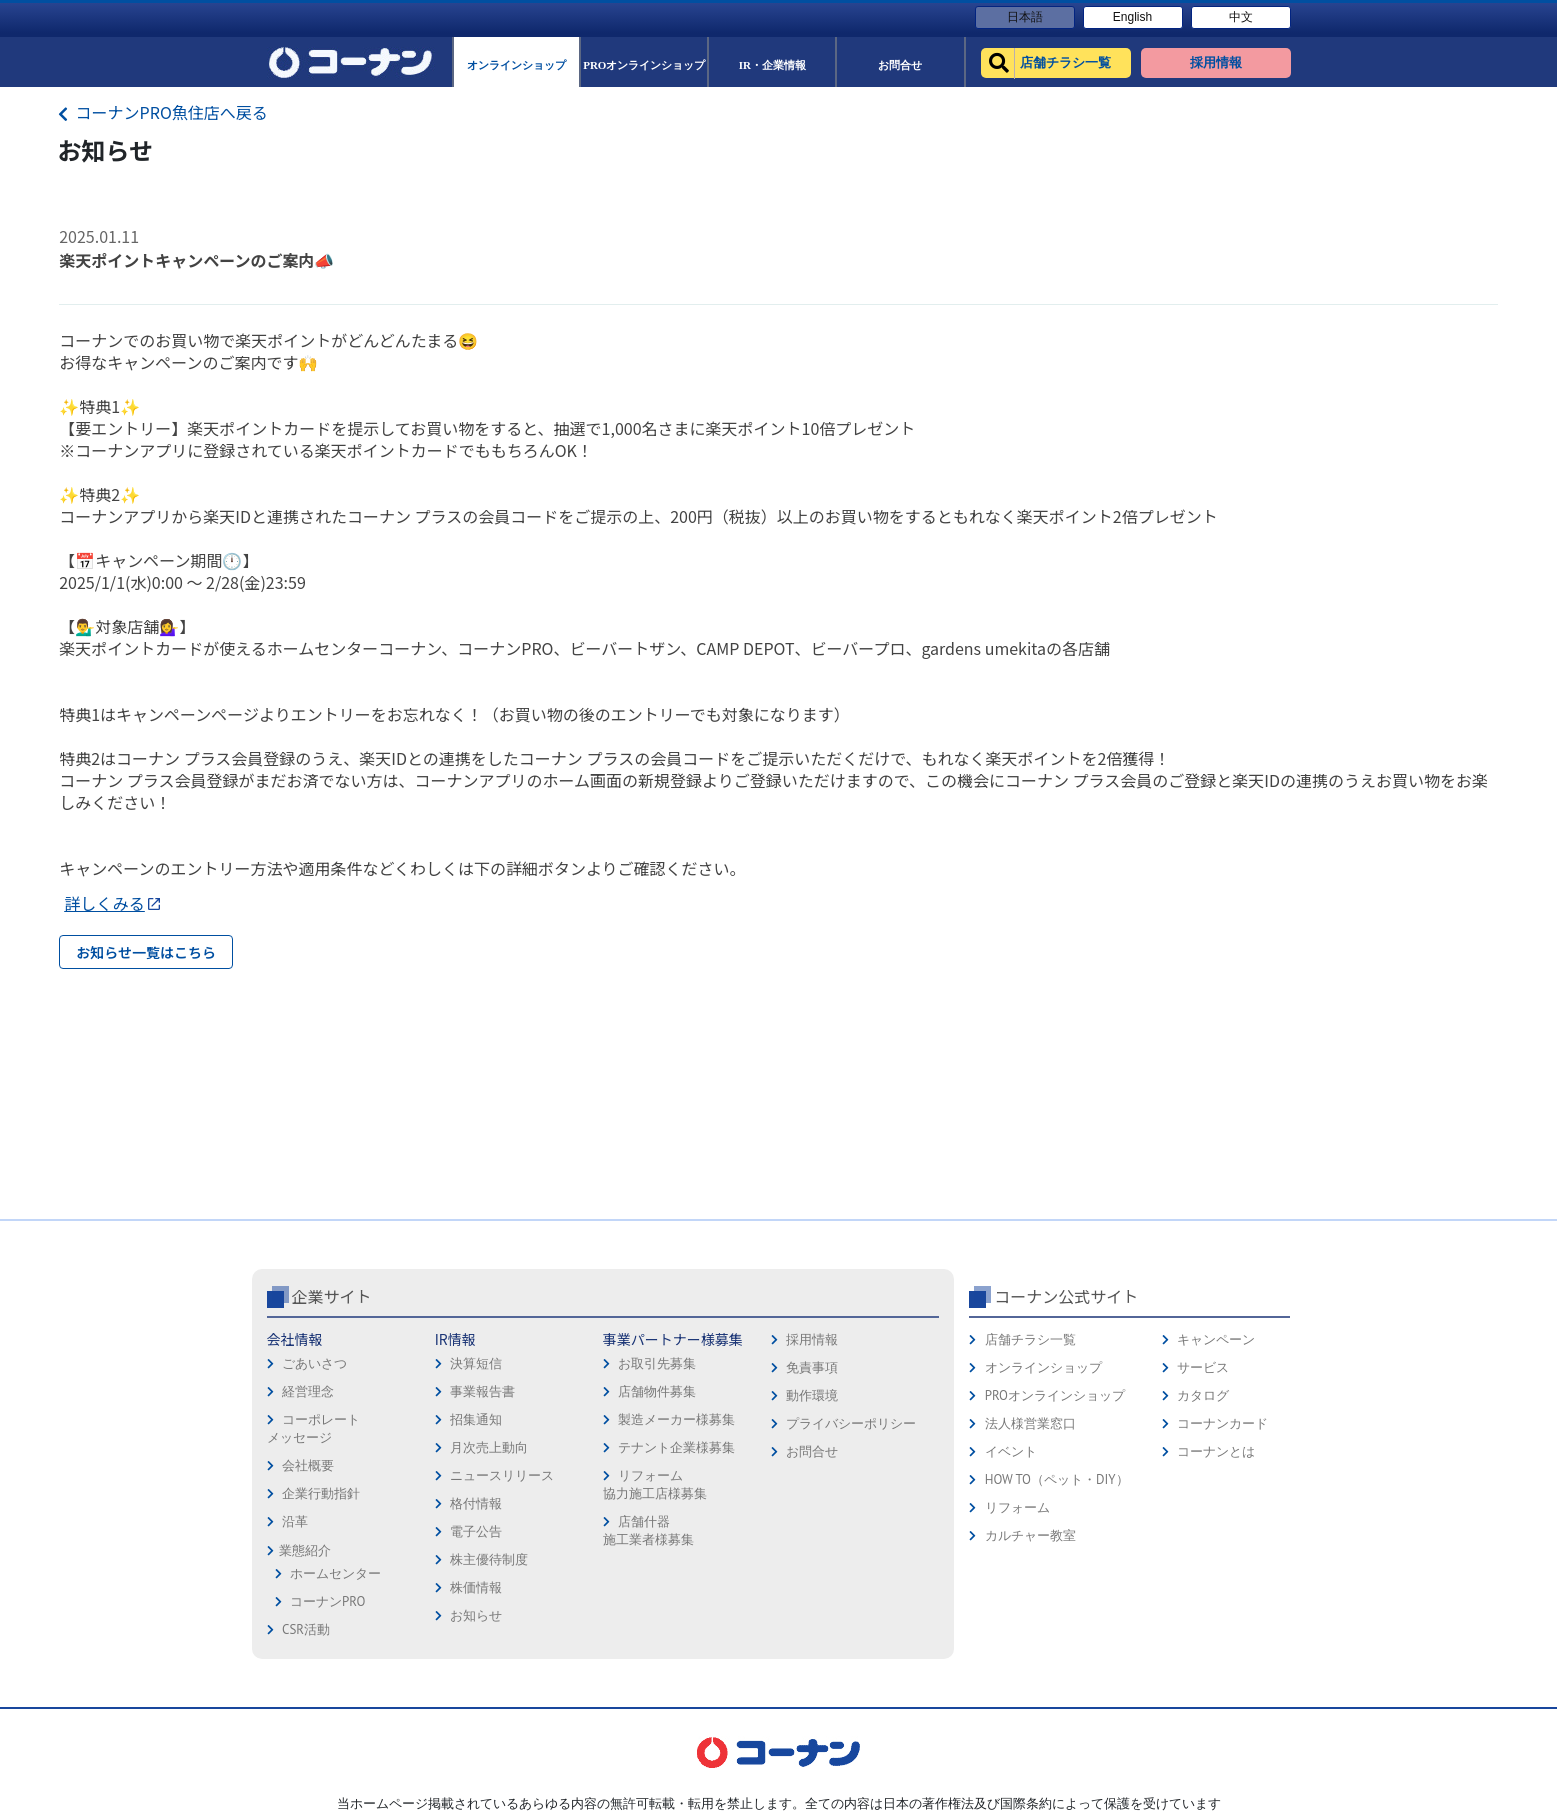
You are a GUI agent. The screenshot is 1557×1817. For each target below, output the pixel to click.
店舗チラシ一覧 (1030, 1339)
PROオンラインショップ (1055, 1395)
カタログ (1203, 1395)
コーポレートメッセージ (313, 1428)
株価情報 (476, 1587)
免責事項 (812, 1367)
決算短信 (476, 1363)
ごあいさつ (314, 1363)
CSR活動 (306, 1629)
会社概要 (308, 1465)
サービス (1203, 1367)
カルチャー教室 (1030, 1535)
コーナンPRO (327, 1601)
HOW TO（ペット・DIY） (1057, 1479)
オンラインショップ (1043, 1367)
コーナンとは (1216, 1451)
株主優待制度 (489, 1559)
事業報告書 (482, 1391)
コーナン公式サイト (1066, 1296)
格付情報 (476, 1503)
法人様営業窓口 (1030, 1423)
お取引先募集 (657, 1363)
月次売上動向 (489, 1447)
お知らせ (476, 1615)
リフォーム (1017, 1507)
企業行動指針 (321, 1493)
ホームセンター (335, 1573)
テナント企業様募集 (676, 1447)
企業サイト (332, 1296)
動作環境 (812, 1395)
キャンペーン (1216, 1339)
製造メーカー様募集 (676, 1419)
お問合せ (812, 1451)
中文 (1241, 17)
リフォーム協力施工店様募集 (655, 1484)
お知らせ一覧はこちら (146, 952)
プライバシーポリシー (851, 1423)
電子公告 (476, 1531)
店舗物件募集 (657, 1391)
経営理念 (308, 1391)
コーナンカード (1222, 1423)
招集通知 (476, 1419)
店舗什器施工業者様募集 (648, 1530)
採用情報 (812, 1339)
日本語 (1025, 17)
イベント (1011, 1451)
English (1132, 17)
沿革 (295, 1521)
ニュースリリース (502, 1475)
